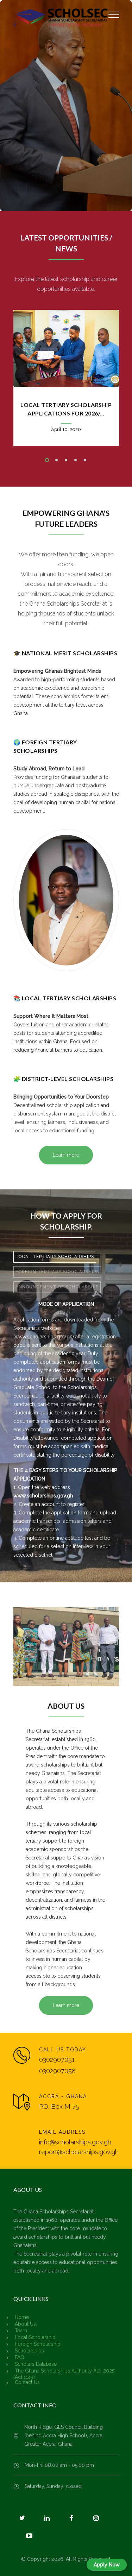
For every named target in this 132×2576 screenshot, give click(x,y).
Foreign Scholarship (38, 2344)
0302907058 (57, 2071)
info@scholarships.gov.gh (75, 2142)
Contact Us (27, 2382)
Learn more (66, 1155)
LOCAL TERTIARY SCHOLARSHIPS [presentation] (54, 1256)
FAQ (19, 2357)
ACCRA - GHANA (63, 2096)
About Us (25, 2324)
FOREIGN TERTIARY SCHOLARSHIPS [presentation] (57, 1271)
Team (21, 2330)
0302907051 (57, 2059)
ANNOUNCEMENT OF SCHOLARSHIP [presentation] (57, 1286)
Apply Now (107, 2565)
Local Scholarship (35, 2337)
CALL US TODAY (62, 2049)
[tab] (54, 1257)
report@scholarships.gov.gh (79, 2152)
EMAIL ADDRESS (62, 2132)
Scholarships (29, 2350)
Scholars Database (36, 2364)
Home (22, 2317)
